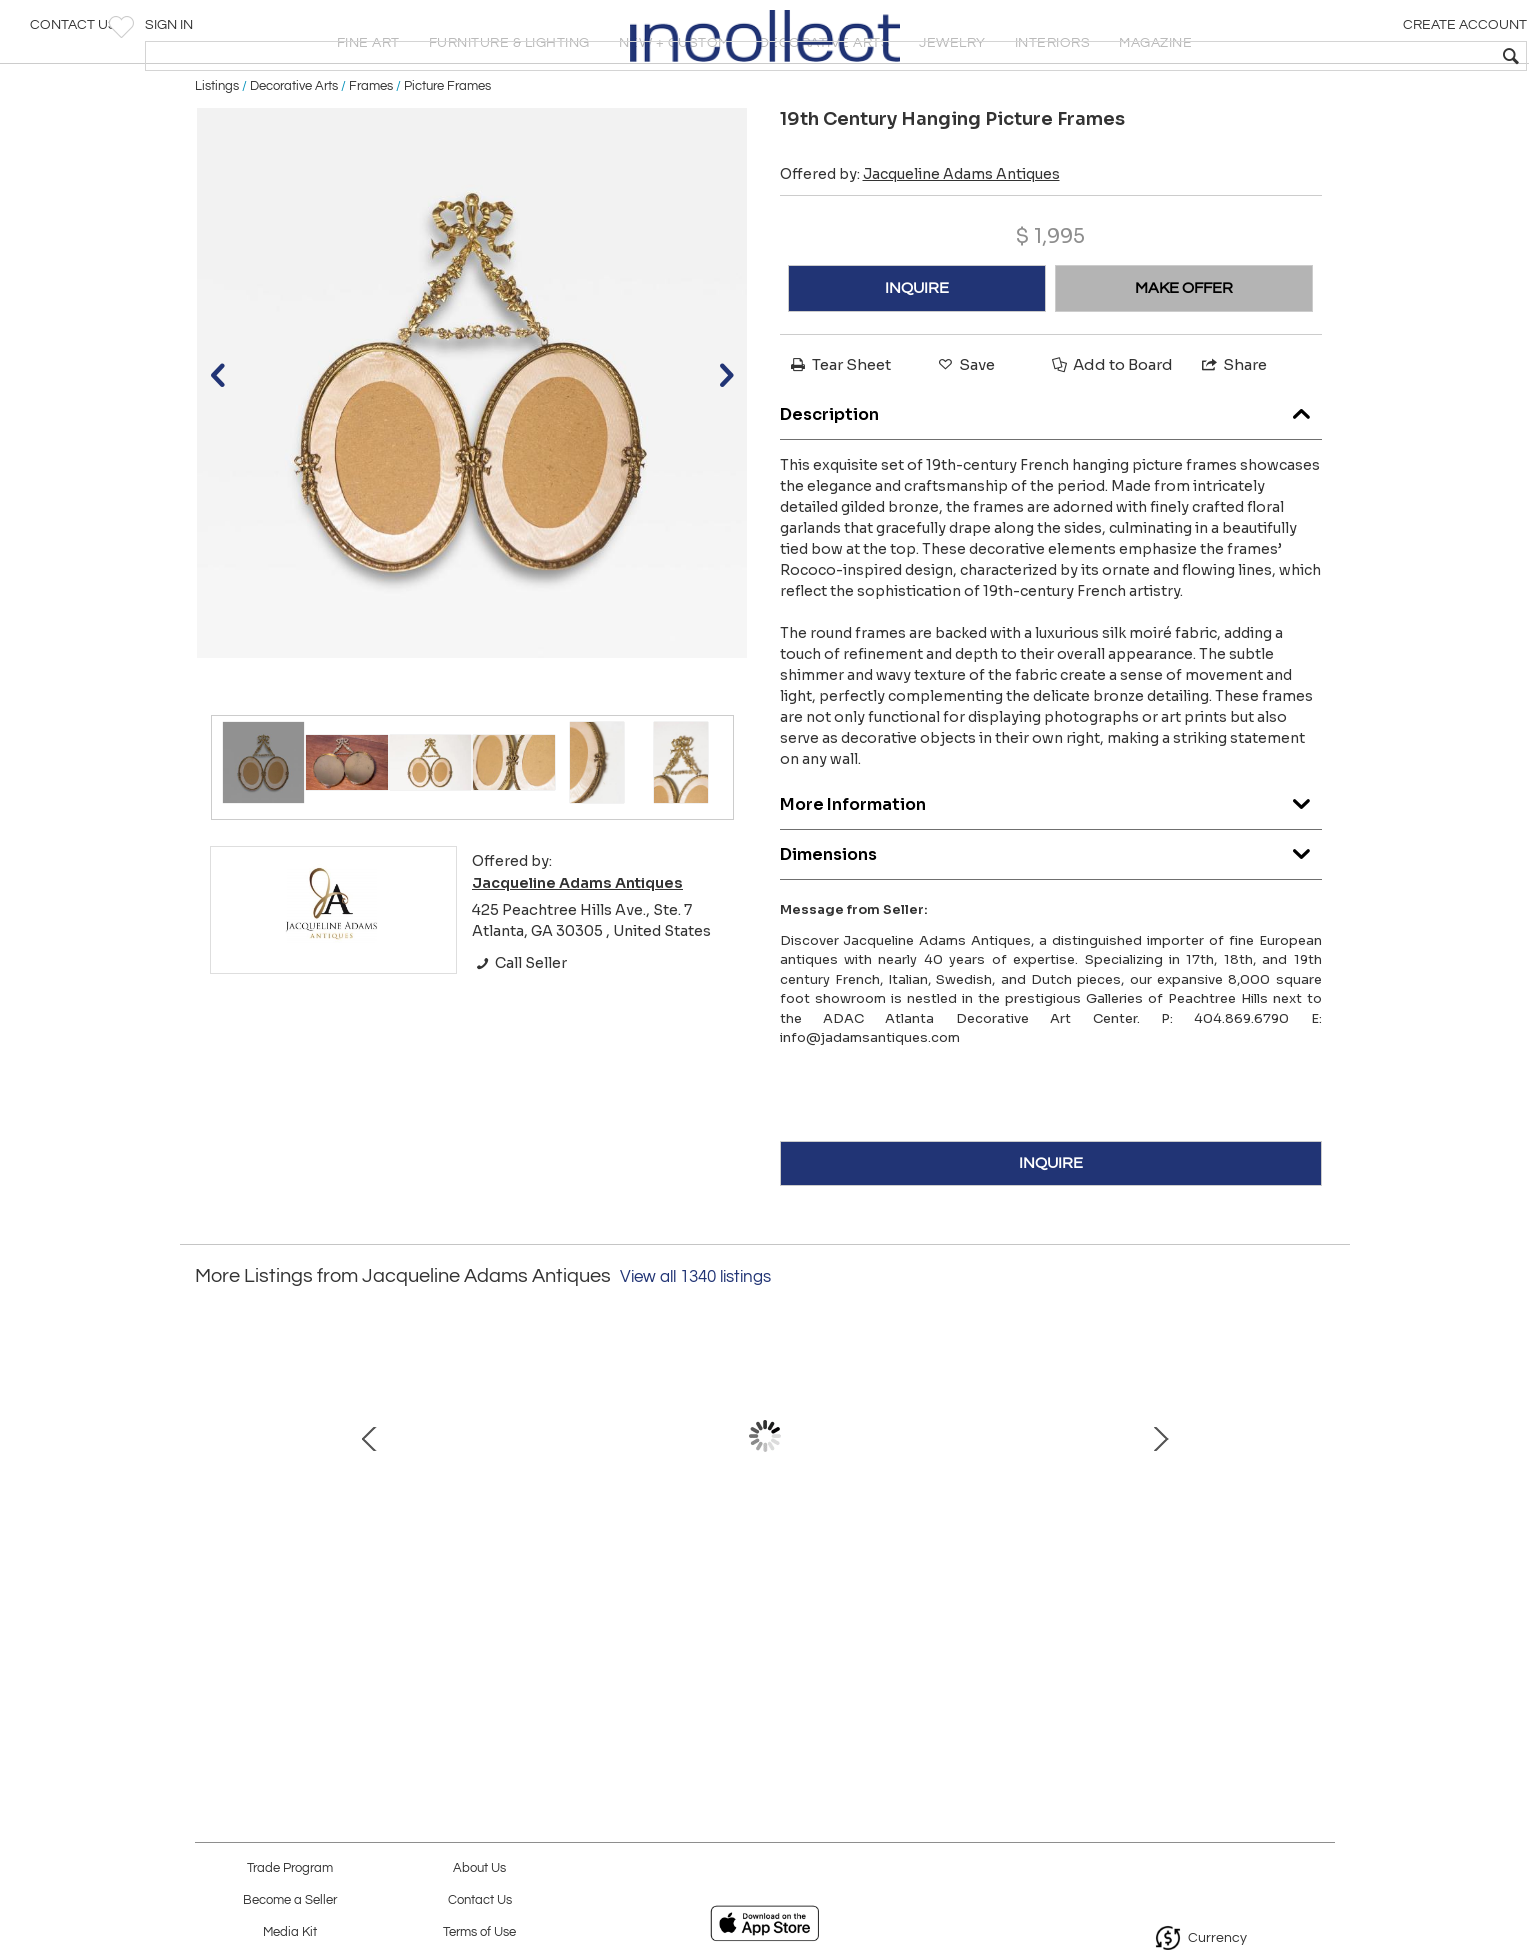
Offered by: (920, 241)
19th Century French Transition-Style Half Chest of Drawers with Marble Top (1179, 1614)
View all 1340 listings (695, 1343)
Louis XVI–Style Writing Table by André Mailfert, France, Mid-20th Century (970, 1614)
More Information (1051, 865)
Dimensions (1051, 915)
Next (1320, 1523)
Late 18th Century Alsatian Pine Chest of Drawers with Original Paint (759, 1614)
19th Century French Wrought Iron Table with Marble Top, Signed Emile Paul (549, 1614)
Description (1051, 475)
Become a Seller (290, 1900)
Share (1233, 431)
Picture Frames (447, 152)
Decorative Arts (294, 152)
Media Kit (290, 1932)
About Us (479, 1868)
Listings (217, 152)
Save (965, 431)
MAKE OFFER (1184, 355)
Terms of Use (479, 1932)
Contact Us (73, 35)
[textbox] (1369, 56)
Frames (371, 152)
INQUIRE (917, 355)
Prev (210, 1523)
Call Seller (519, 1029)
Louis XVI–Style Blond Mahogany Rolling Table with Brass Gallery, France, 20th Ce (340, 1614)
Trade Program (290, 1868)
